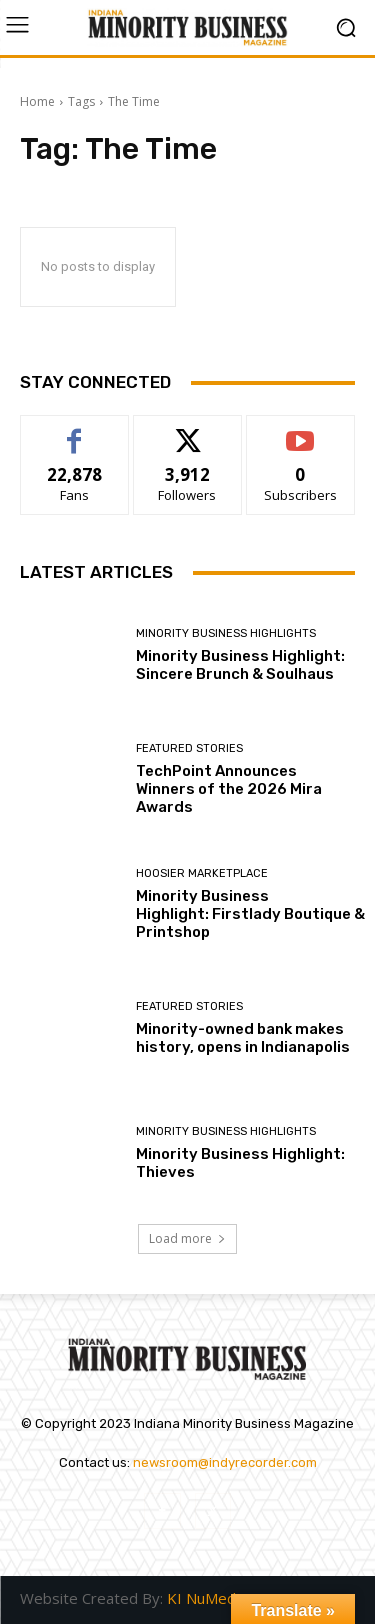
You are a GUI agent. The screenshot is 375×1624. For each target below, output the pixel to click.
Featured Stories (189, 748)
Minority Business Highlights (226, 633)
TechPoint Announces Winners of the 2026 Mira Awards (229, 789)
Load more (187, 1238)
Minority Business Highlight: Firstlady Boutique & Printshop (250, 914)
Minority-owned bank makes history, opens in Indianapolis (243, 1038)
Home (37, 101)
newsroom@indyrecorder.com (225, 1462)
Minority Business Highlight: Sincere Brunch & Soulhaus (240, 665)
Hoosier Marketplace (202, 873)
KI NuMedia (207, 1598)
